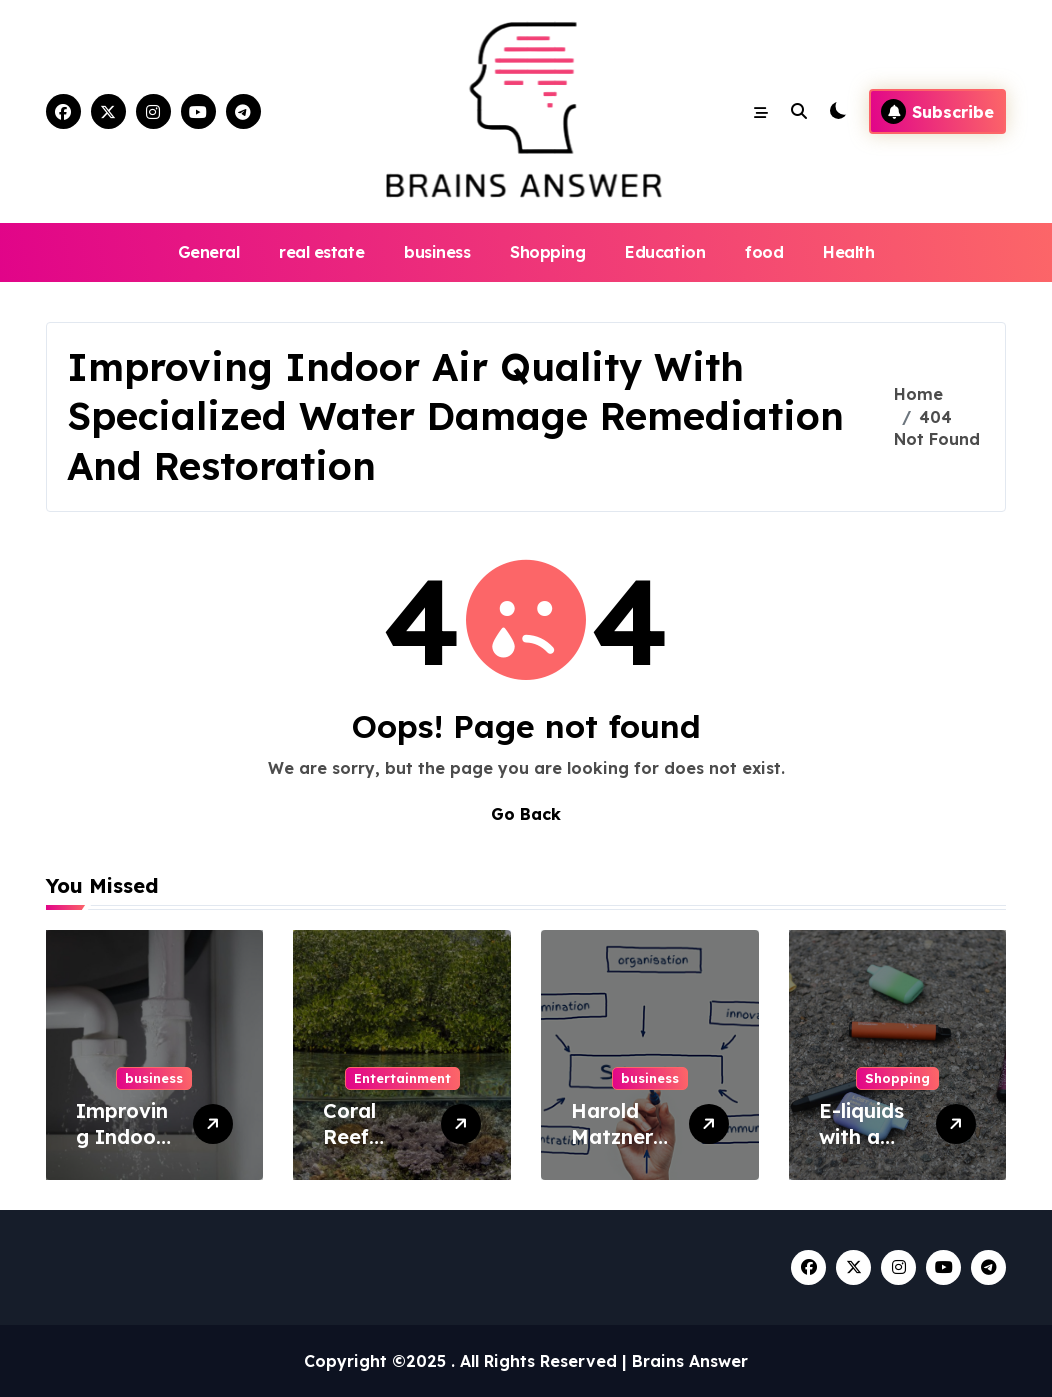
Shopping (547, 252)
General (209, 252)
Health (848, 252)
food (764, 252)
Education (665, 252)
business (437, 252)
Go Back (526, 814)
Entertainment (402, 1078)
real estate (321, 252)
